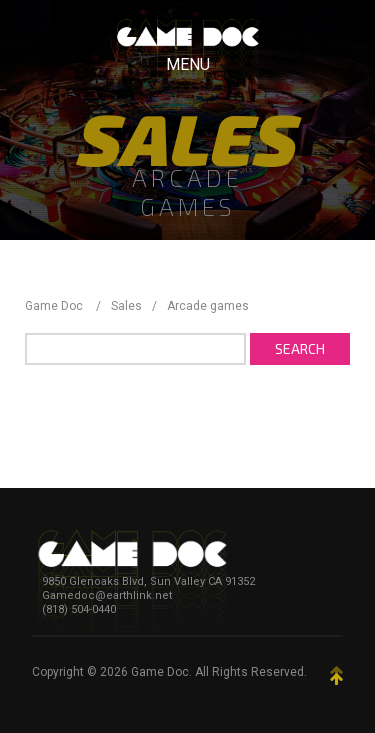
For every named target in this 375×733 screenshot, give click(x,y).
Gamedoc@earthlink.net (107, 595)
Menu (188, 64)
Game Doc (160, 672)
